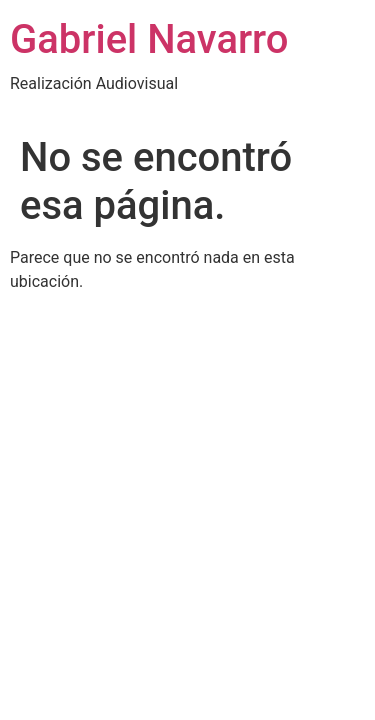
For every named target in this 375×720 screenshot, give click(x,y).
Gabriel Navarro (149, 39)
